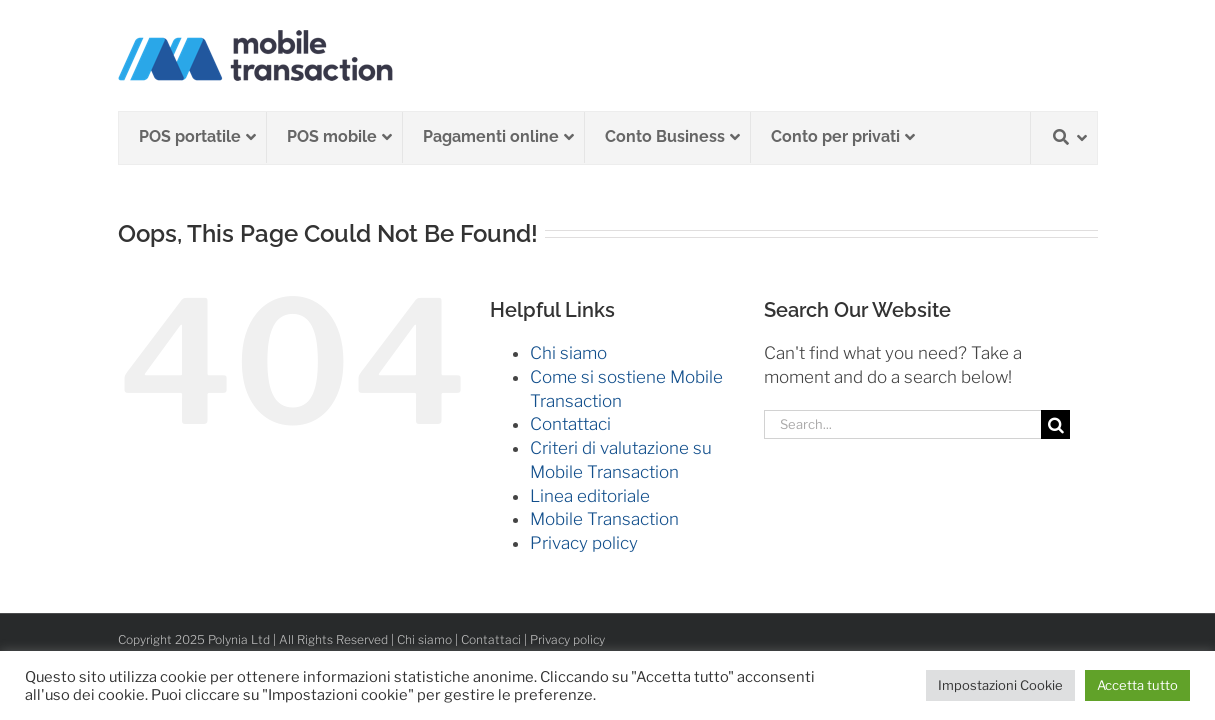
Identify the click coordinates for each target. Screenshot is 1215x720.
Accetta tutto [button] (1137, 685)
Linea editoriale (590, 496)
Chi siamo (568, 353)
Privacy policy (584, 543)
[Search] (1055, 424)
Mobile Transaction (604, 519)
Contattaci (570, 424)
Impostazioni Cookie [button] (1000, 685)
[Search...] (903, 424)
